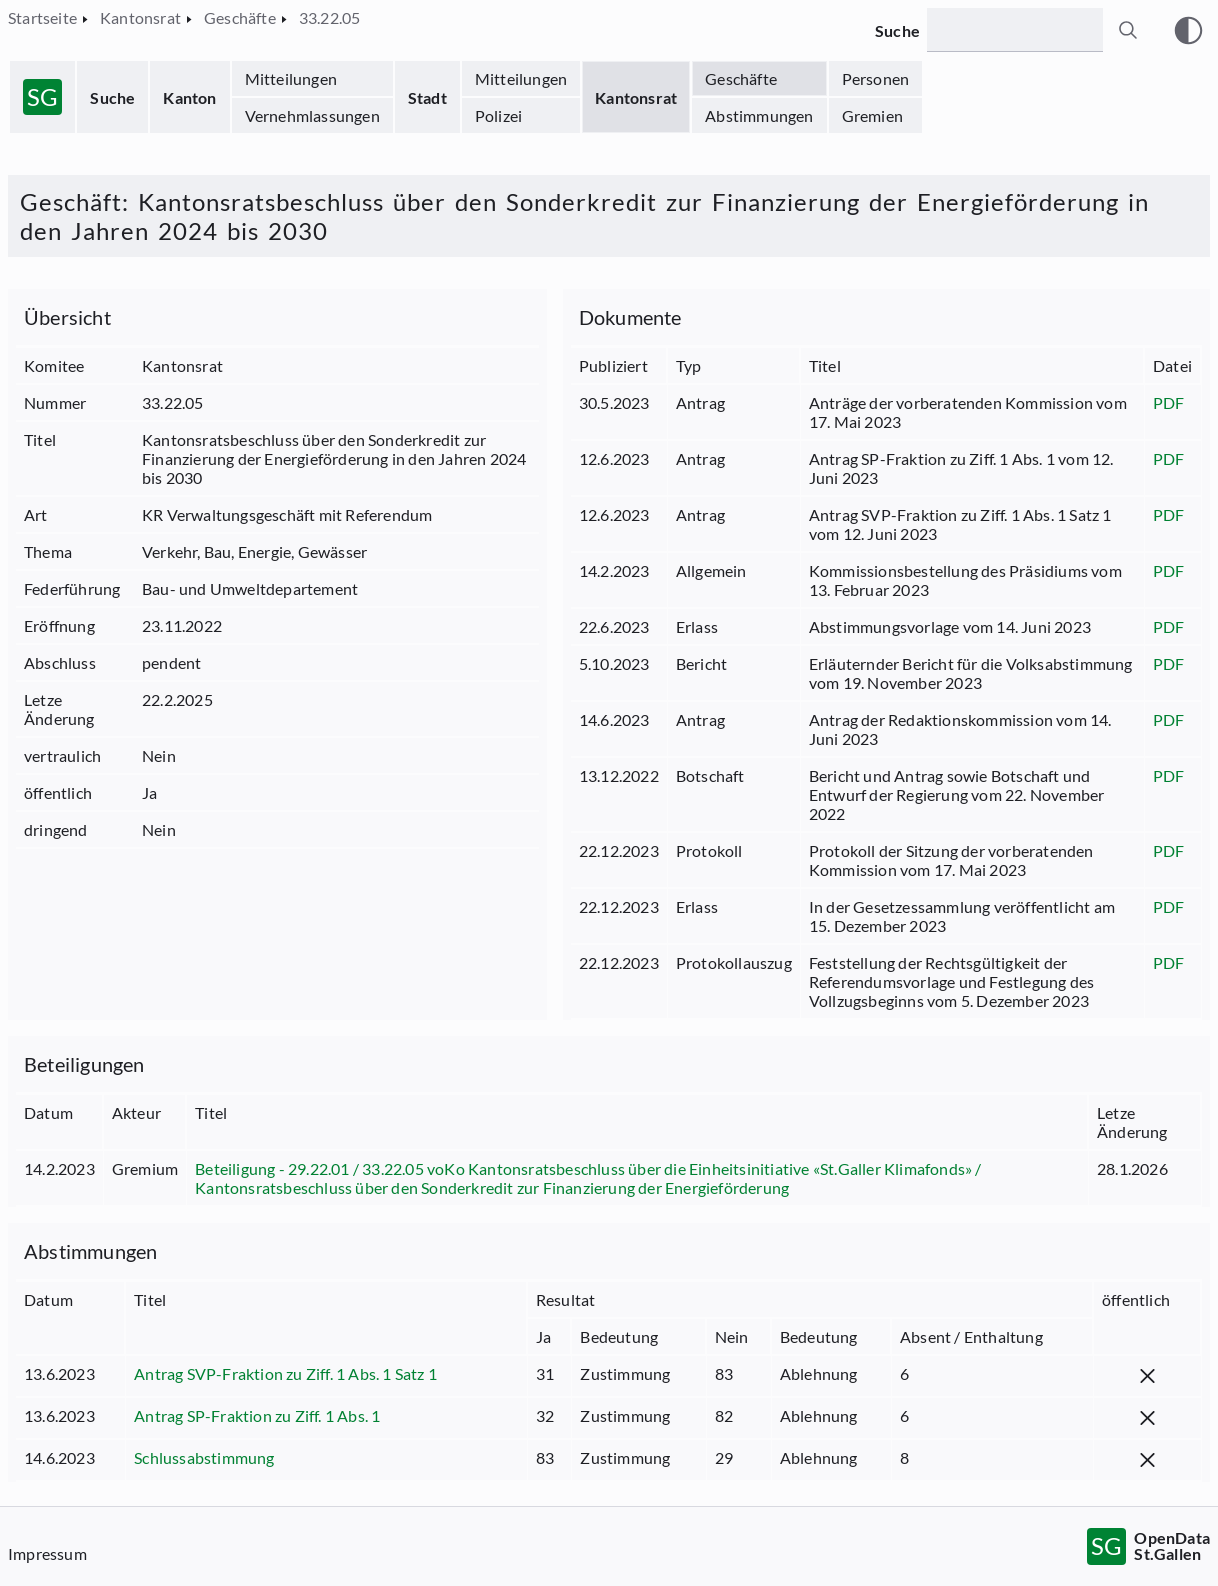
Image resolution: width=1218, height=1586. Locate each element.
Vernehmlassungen (312, 115)
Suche (112, 97)
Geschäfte (741, 78)
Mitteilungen (291, 78)
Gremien (872, 115)
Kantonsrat (636, 97)
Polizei (498, 115)
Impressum (47, 1553)
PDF (1169, 402)
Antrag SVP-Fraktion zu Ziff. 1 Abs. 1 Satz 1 (285, 1373)
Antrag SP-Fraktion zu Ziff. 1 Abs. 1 (257, 1415)
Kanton (189, 97)
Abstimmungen (759, 115)
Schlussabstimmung (204, 1457)
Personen (876, 78)
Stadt (427, 97)
